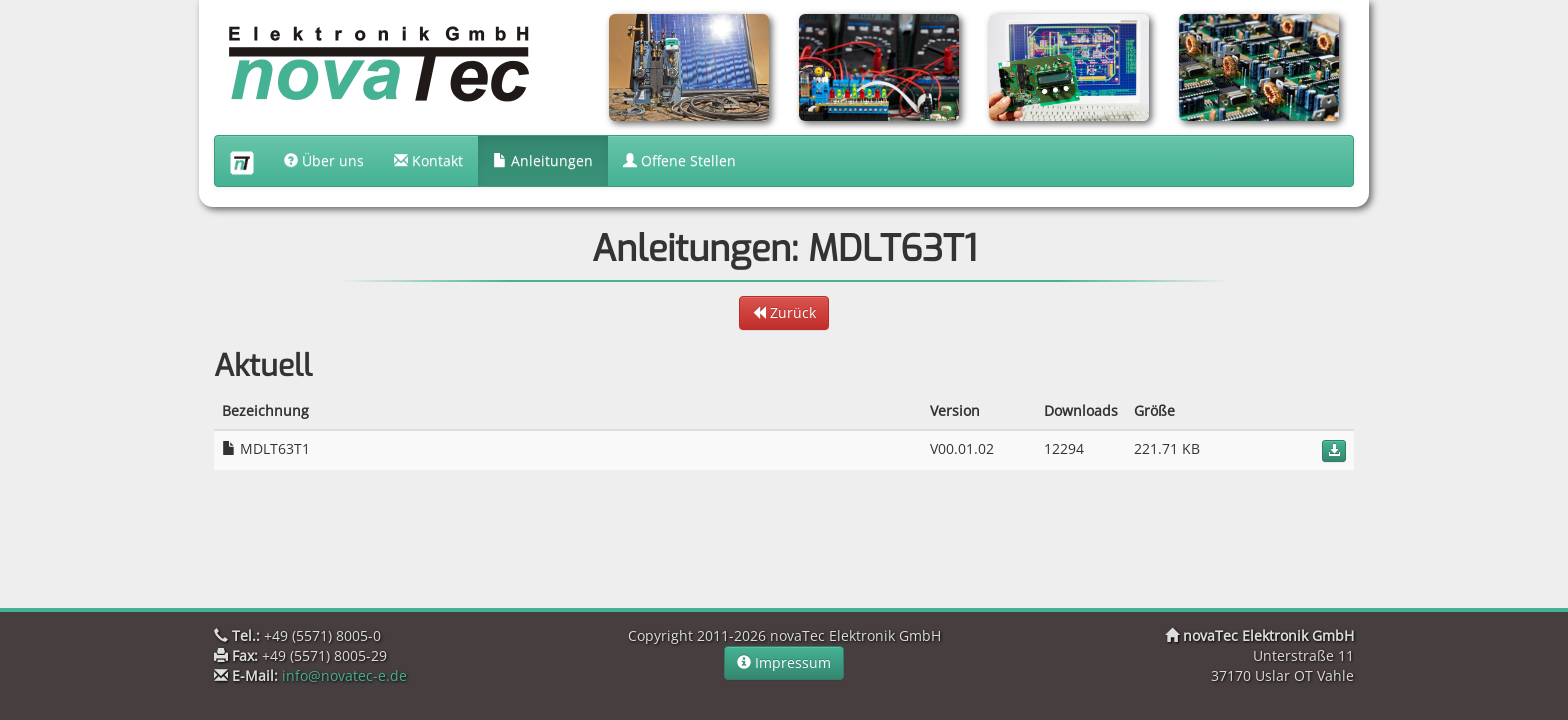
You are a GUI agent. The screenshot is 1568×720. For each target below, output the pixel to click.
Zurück (784, 312)
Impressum (784, 662)
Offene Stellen (679, 160)
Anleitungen (543, 160)
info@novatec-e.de (344, 675)
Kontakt (428, 160)
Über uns (324, 160)
